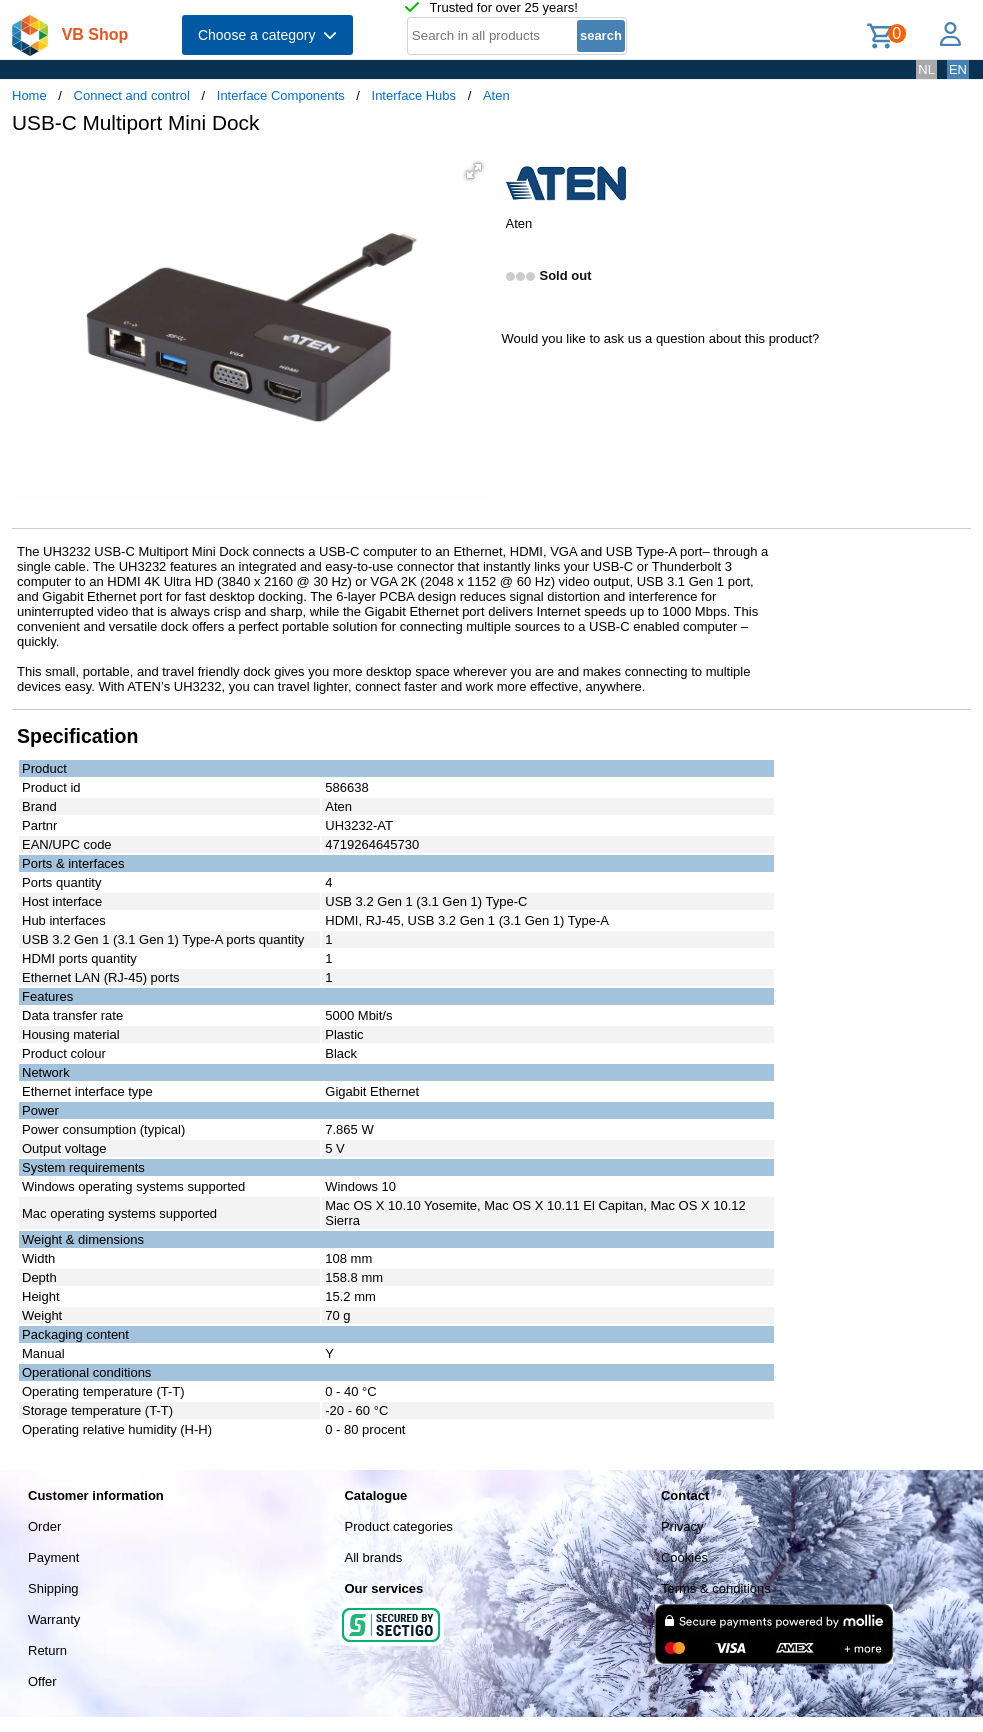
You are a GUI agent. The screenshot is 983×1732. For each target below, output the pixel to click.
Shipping (53, 1588)
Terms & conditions (716, 1588)
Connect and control (132, 95)
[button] (474, 171)
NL (926, 69)
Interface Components (281, 95)
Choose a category (267, 35)
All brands (373, 1557)
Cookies (684, 1557)
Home (29, 95)
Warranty (54, 1619)
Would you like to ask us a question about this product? (661, 338)
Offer (42, 1681)
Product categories (398, 1526)
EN (958, 69)
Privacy (682, 1526)
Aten (496, 95)
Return (47, 1650)
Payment (53, 1557)
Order (44, 1526)
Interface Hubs (414, 95)
